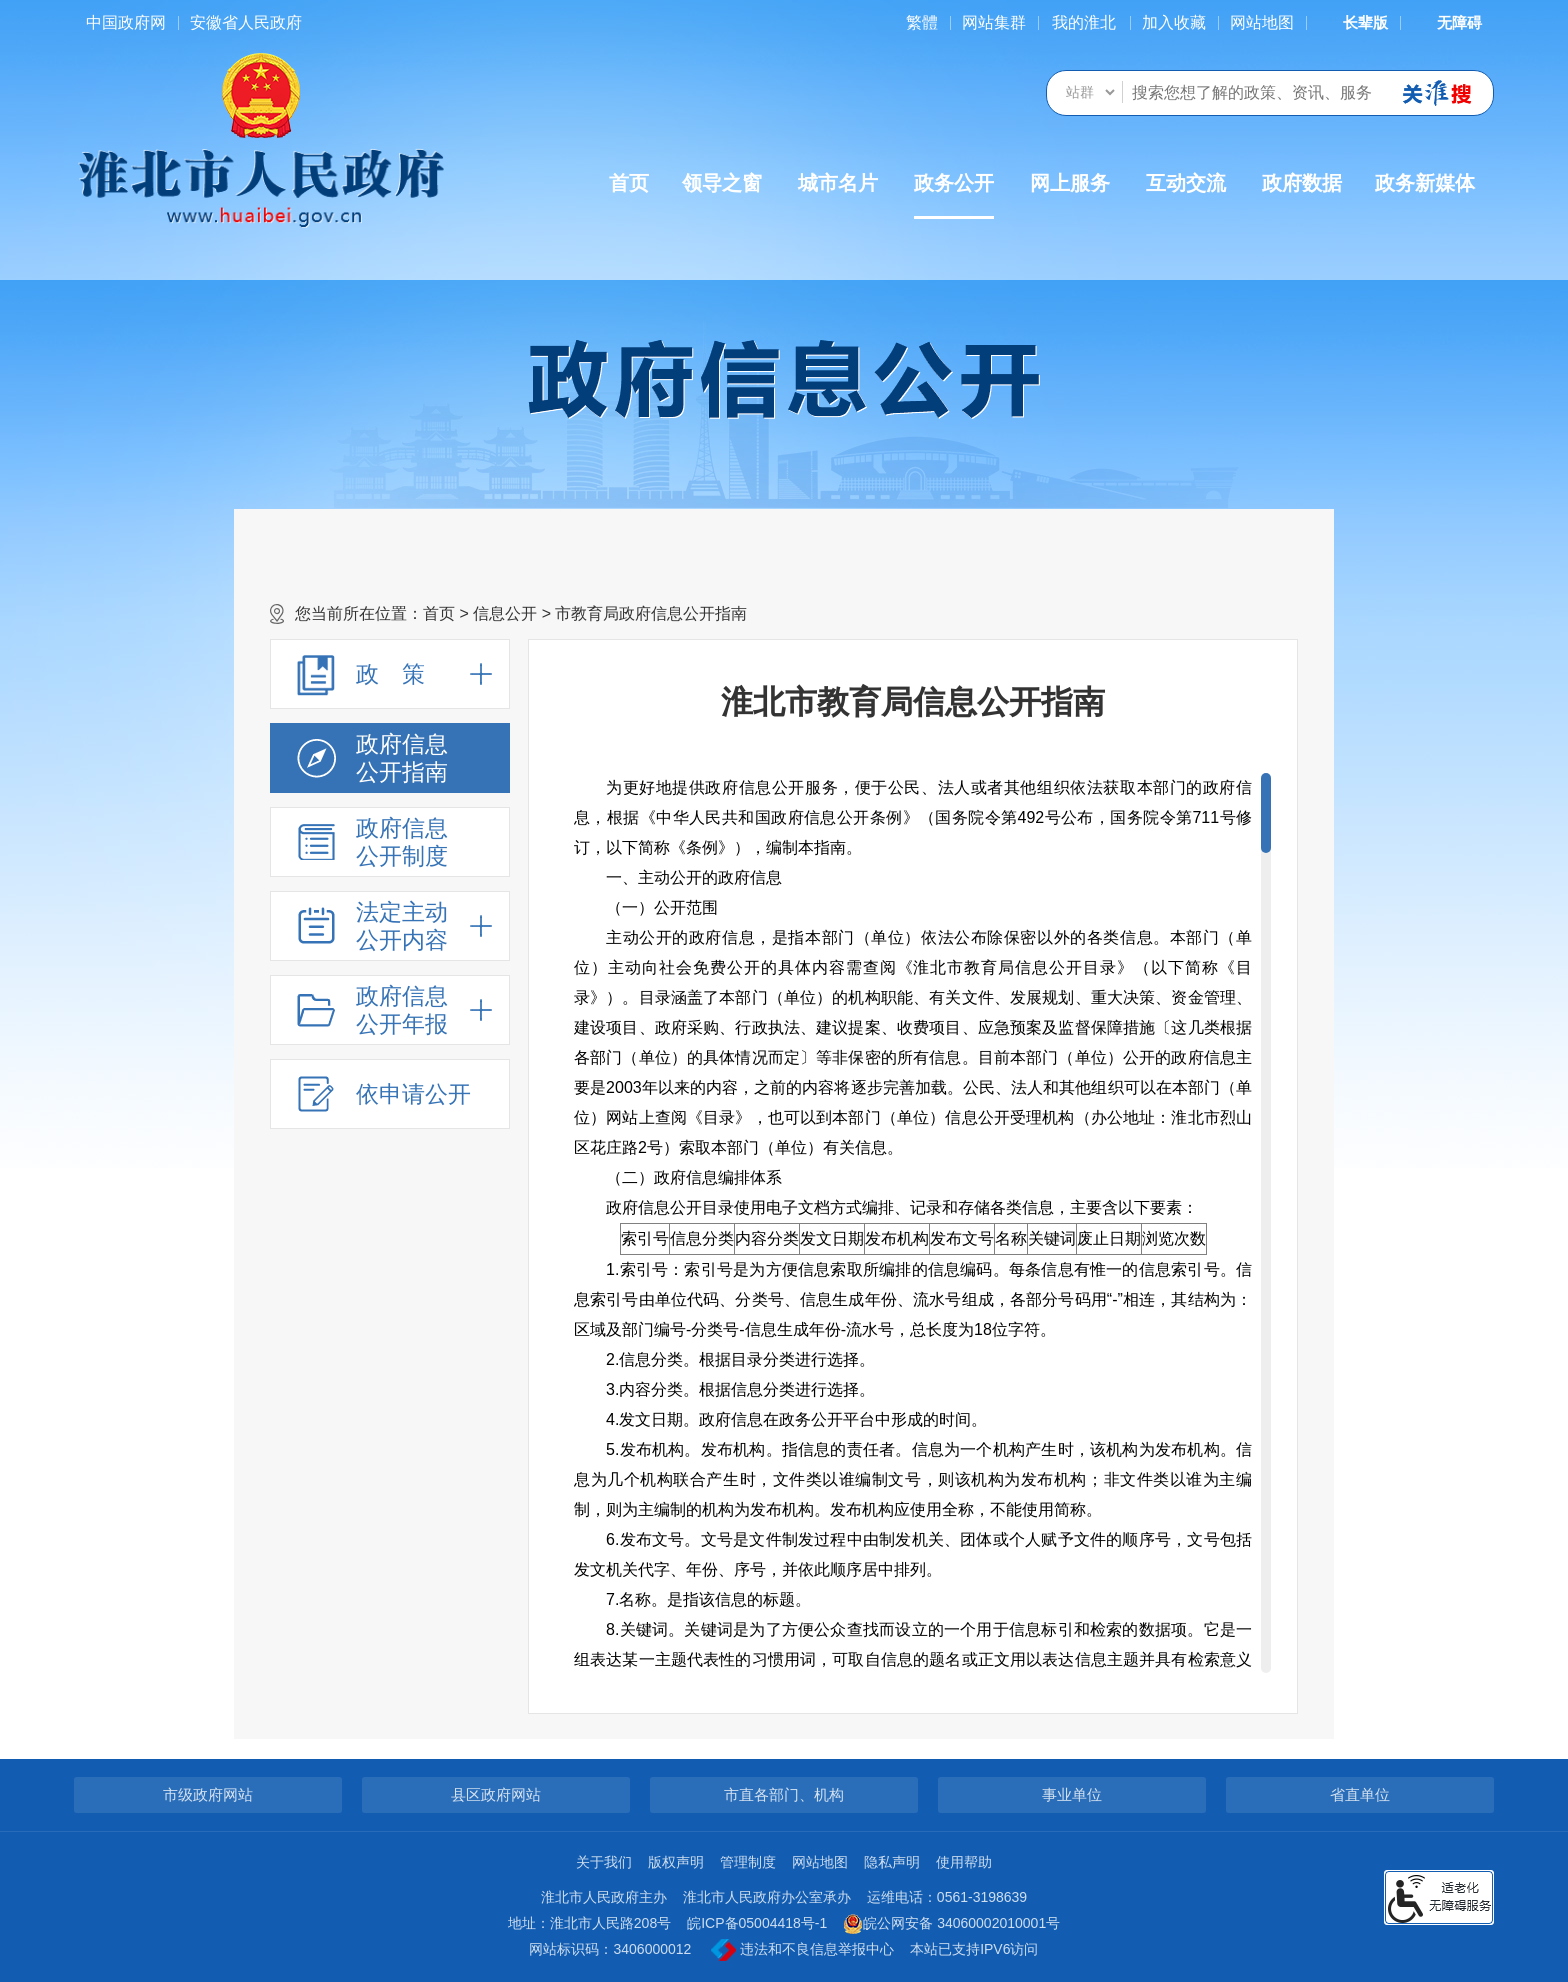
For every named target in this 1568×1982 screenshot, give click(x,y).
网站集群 (994, 22)
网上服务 (1070, 183)
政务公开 (954, 195)
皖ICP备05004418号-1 (757, 1923)
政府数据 (1302, 183)
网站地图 (1262, 22)
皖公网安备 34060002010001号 (951, 1924)
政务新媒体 (1425, 183)
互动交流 (1186, 183)
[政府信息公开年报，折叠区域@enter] (390, 1010)
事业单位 (1072, 1794)
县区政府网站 (496, 1794)
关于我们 (604, 1862)
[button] (1353, 22)
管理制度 (748, 1862)
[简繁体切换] (922, 22)
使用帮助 (964, 1862)
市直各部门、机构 (784, 1794)
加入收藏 (1174, 22)
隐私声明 (892, 1862)
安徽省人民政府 (246, 22)
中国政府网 (126, 22)
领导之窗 (722, 183)
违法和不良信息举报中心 (802, 1950)
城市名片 (838, 183)
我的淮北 (1084, 22)
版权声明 (676, 1862)
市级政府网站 (208, 1794)
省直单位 (1360, 1794)
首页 (629, 183)
